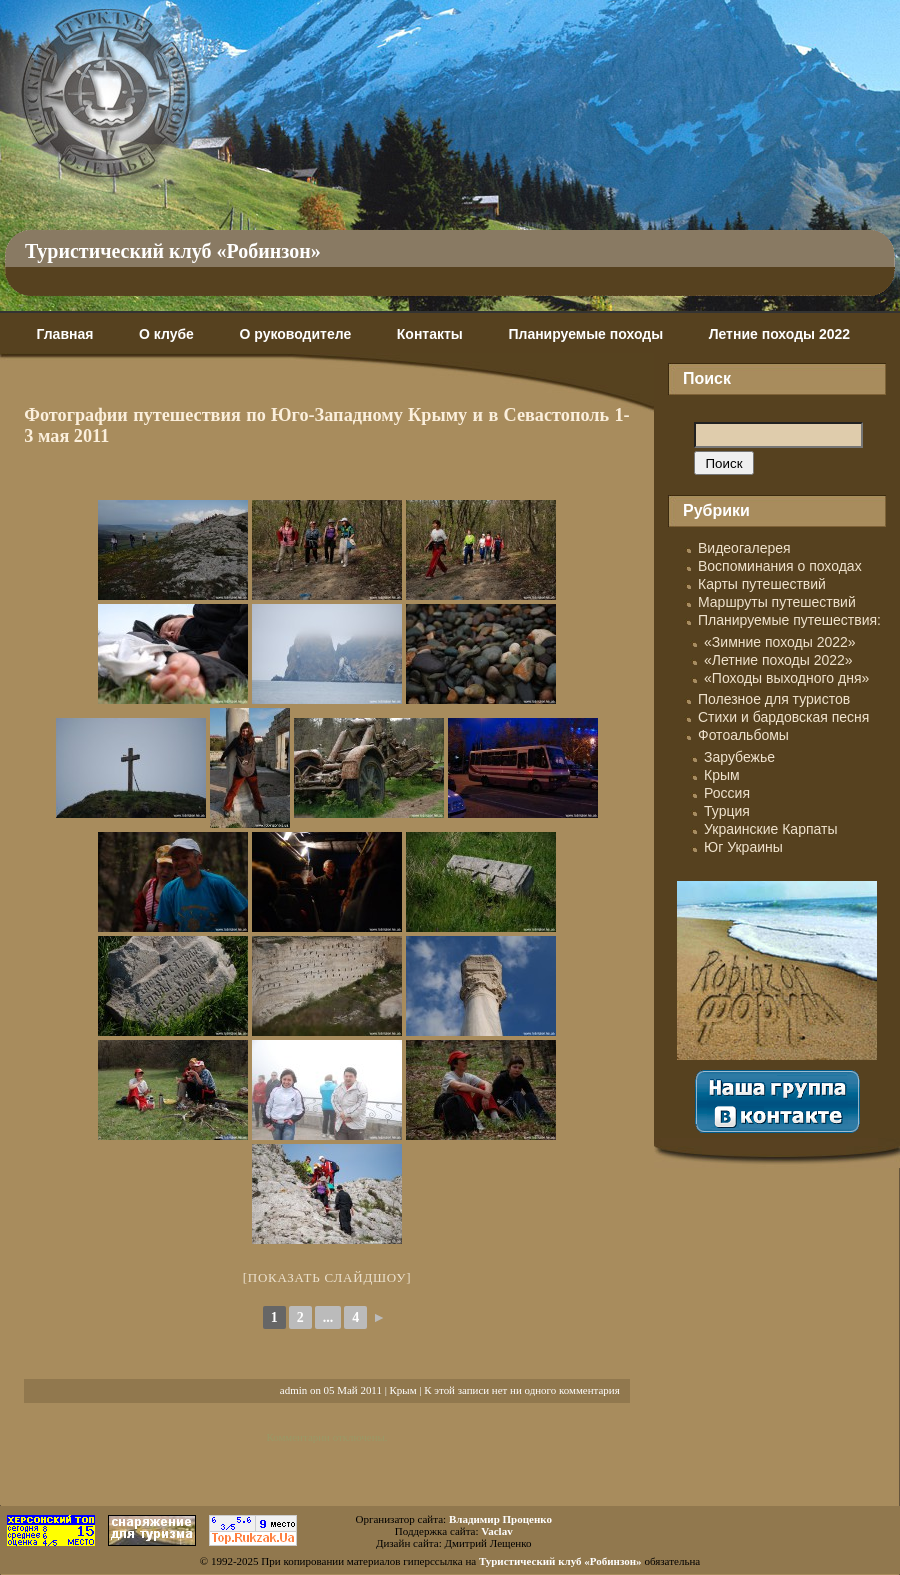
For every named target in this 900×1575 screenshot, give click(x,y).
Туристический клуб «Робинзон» (173, 251)
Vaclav (496, 1531)
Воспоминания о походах (780, 566)
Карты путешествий (762, 584)
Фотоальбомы (743, 735)
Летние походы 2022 (779, 334)
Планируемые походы (585, 334)
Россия (727, 793)
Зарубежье (739, 757)
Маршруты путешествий (777, 602)
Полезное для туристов (774, 699)
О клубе (166, 334)
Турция (727, 811)
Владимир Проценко (500, 1519)
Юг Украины (743, 847)
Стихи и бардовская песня (783, 717)
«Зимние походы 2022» (780, 642)
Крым (403, 1390)
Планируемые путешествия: (789, 620)
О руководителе (295, 334)
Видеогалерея (744, 548)
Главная (64, 334)
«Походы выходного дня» (786, 678)
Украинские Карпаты (770, 829)
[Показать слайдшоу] (327, 1277)
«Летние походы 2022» (778, 660)
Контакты (430, 334)
